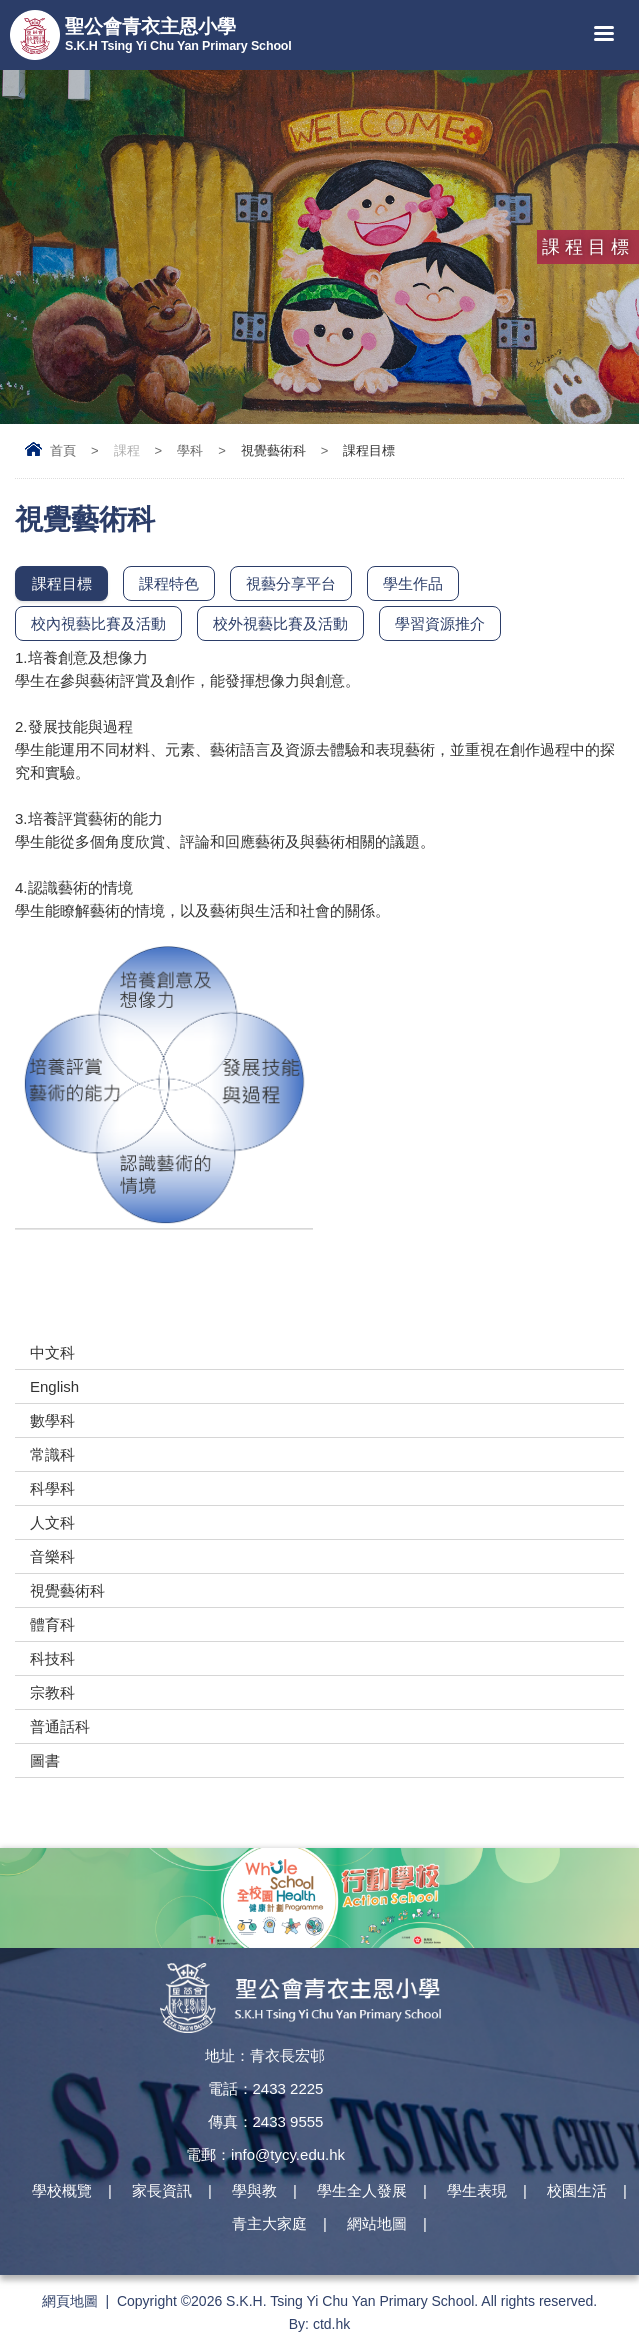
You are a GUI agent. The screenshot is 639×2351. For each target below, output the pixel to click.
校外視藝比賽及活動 (280, 623)
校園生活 (577, 2191)
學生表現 (477, 2191)
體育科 (52, 1624)
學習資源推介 (440, 623)
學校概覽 (62, 2191)
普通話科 (60, 1726)
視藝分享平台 (291, 583)
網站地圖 (377, 2224)
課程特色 (169, 583)
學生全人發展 (362, 2191)
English (54, 1386)
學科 (190, 450)
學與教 (254, 2191)
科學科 (52, 1488)
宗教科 (52, 1692)
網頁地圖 (70, 2301)
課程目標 (62, 583)
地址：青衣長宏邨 (265, 2055)
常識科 (52, 1454)
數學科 (52, 1420)
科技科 (52, 1658)
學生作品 (413, 583)
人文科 (52, 1522)
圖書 (45, 1760)
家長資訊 (162, 2191)
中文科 (52, 1352)
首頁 (63, 450)
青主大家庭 (269, 2224)
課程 (127, 450)
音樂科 (52, 1556)
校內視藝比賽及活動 (98, 623)
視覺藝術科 (67, 1590)
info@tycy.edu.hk (288, 2154)
